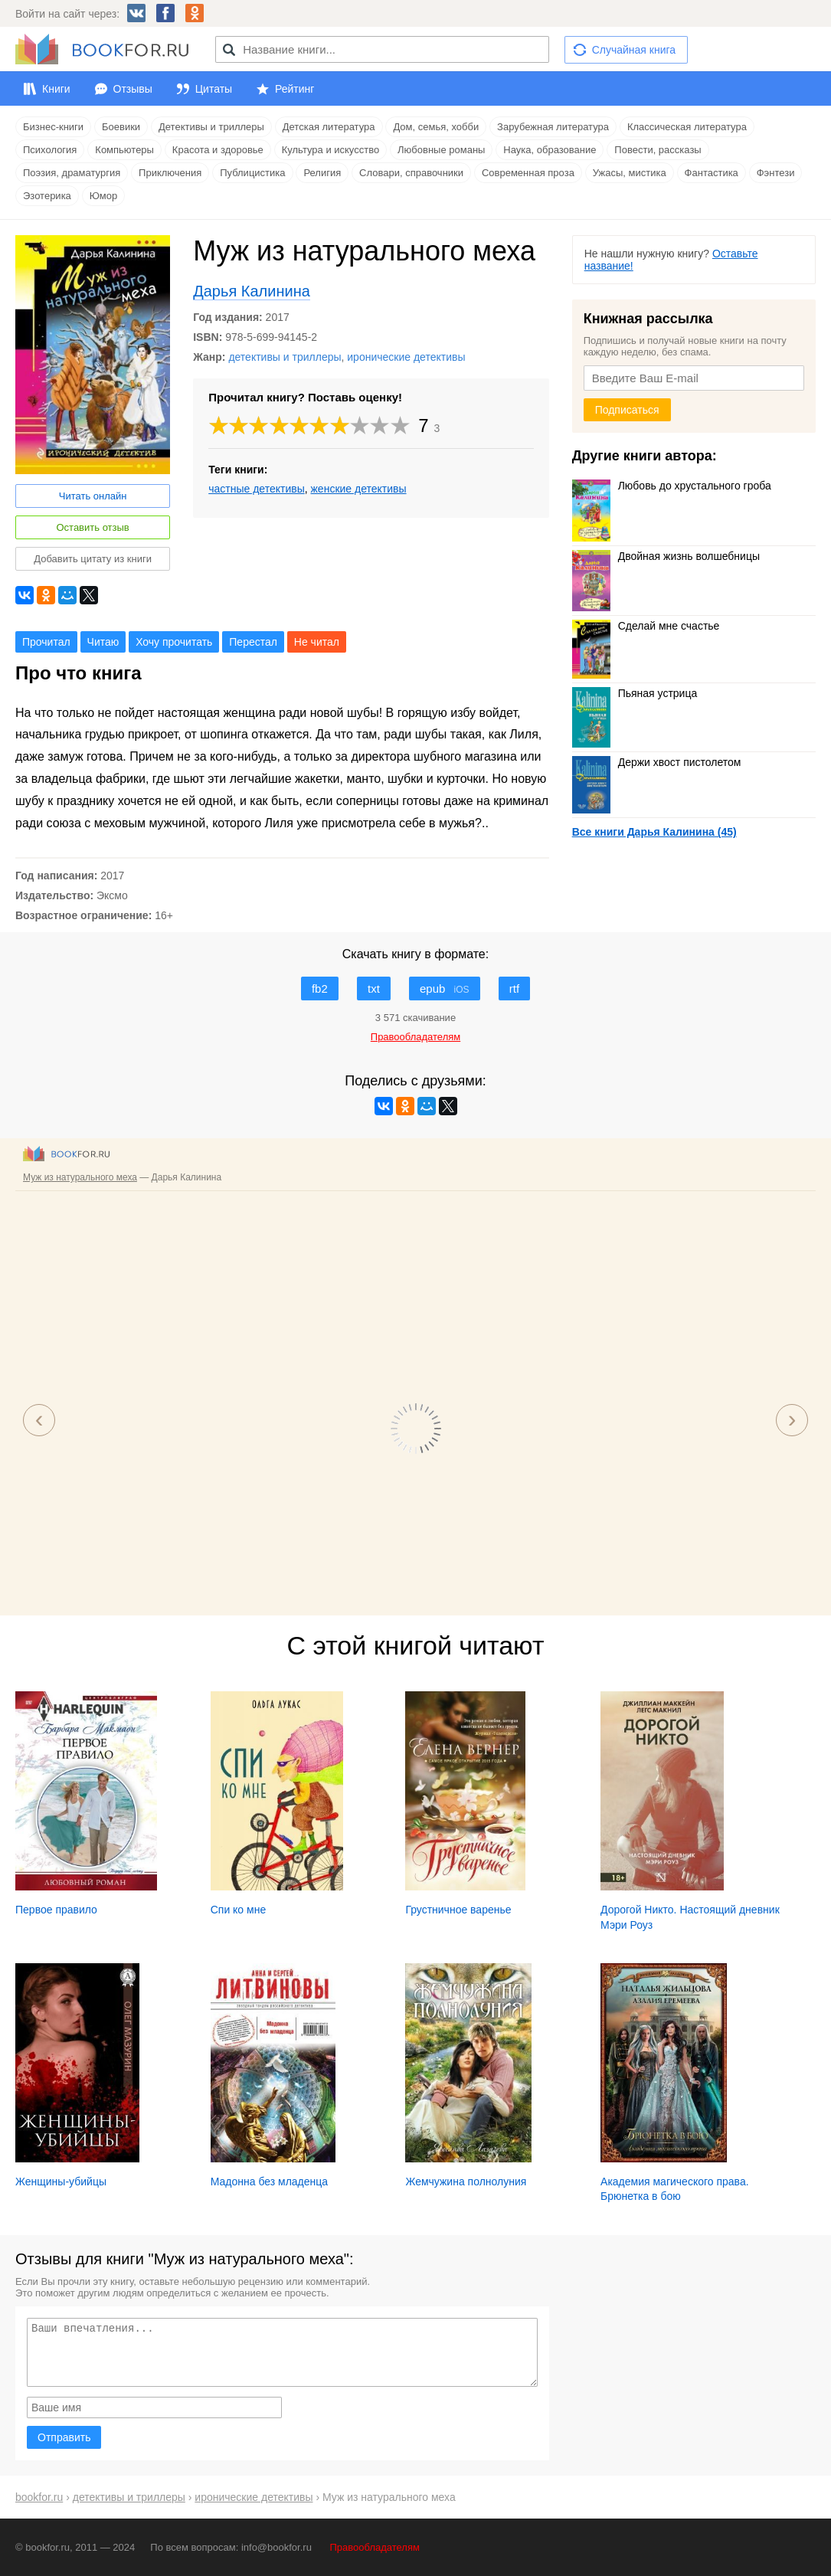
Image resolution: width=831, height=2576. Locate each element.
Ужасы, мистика (629, 172)
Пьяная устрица (635, 693)
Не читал (316, 642)
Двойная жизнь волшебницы (666, 556)
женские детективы (359, 489)
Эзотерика (47, 195)
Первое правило (56, 1909)
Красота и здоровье (217, 149)
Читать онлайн (93, 496)
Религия (322, 172)
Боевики (121, 127)
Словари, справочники (411, 172)
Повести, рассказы (657, 149)
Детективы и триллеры (211, 127)
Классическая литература (687, 127)
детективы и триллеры (284, 357)
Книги (56, 89)
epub (444, 988)
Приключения (170, 172)
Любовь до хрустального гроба (671, 486)
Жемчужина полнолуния (465, 2181)
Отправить (64, 2437)
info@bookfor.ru (276, 2547)
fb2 (320, 988)
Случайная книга (634, 50)
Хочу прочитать (174, 642)
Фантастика (711, 172)
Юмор (103, 195)
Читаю (103, 642)
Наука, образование (549, 149)
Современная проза (528, 172)
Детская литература (329, 127)
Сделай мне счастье (646, 626)
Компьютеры (124, 149)
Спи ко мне (239, 1909)
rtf (514, 988)
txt (374, 988)
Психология (50, 149)
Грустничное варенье (458, 1909)
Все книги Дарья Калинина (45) (654, 832)
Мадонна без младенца (269, 2181)
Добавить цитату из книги (93, 559)
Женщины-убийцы (60, 2181)
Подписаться (627, 410)
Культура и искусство (330, 149)
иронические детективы (406, 357)
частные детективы (256, 489)
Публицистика (252, 172)
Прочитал (46, 642)
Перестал (253, 642)
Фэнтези (776, 172)
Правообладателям (375, 2547)
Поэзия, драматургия (71, 172)
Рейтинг (294, 89)
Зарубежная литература (553, 127)
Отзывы (132, 89)
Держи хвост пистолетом (656, 762)
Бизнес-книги (53, 127)
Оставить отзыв (92, 527)
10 (401, 425)
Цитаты (213, 89)
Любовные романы (441, 149)
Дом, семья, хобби (436, 127)
